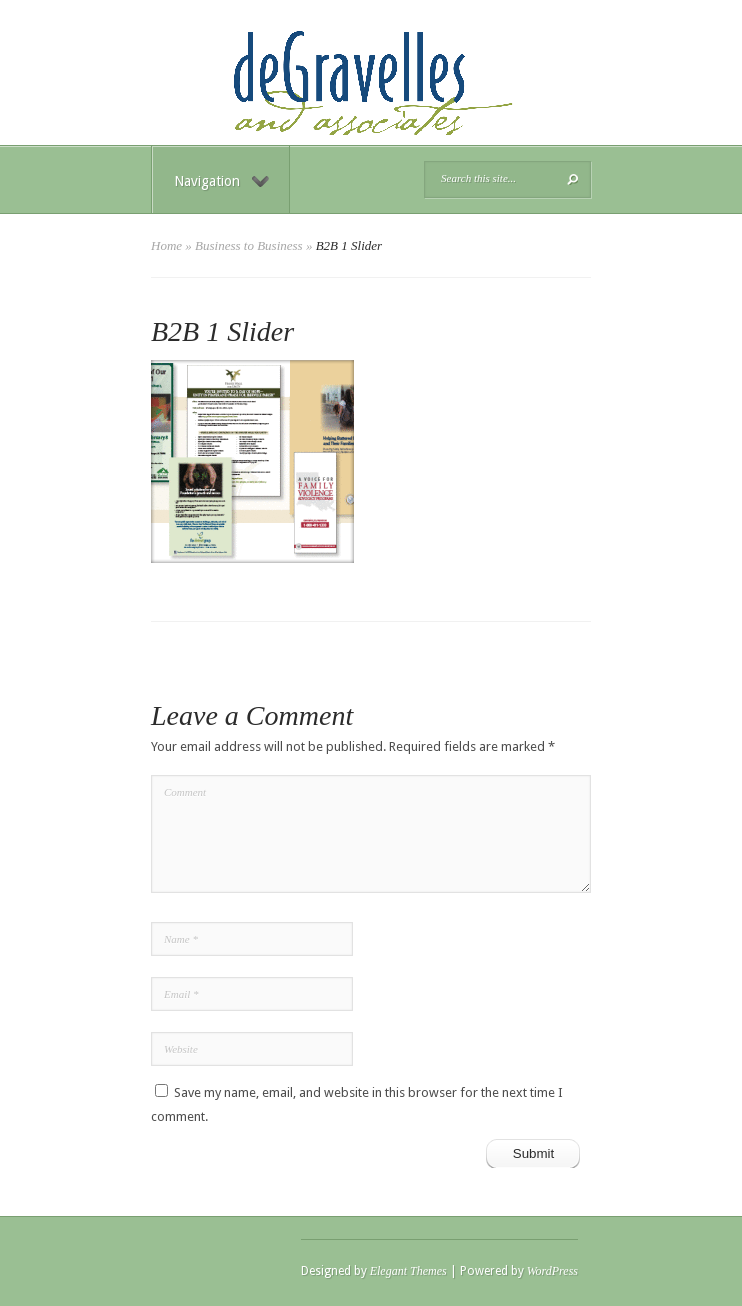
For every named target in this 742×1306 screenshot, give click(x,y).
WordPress (552, 1271)
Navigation (221, 181)
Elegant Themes (408, 1271)
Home (166, 245)
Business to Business (249, 245)
